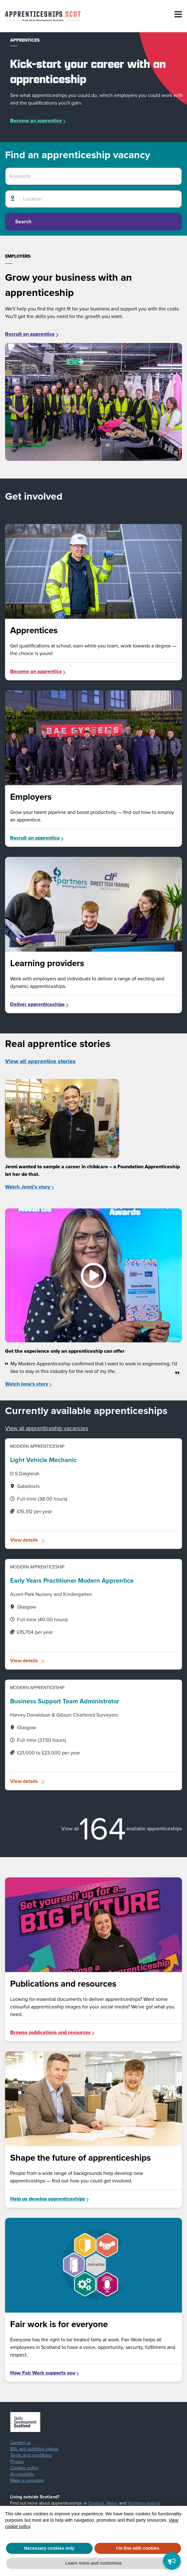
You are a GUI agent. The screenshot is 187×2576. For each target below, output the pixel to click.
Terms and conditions (31, 2455)
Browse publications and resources (52, 2032)
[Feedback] (172, 2561)
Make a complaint (27, 2480)
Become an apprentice (36, 120)
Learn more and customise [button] (93, 2563)
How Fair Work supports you (45, 2372)
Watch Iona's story (28, 1383)
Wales (112, 2503)
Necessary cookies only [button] (49, 2548)
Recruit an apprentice (32, 334)
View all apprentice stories (40, 1061)
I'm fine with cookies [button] (137, 2548)
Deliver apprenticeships (39, 1004)
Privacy (17, 2462)
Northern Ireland (144, 2503)
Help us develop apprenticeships (49, 2198)
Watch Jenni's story (30, 1186)
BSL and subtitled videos (34, 2449)
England (96, 2503)
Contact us (20, 2443)
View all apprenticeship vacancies (46, 1428)
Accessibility (22, 2474)
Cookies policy (24, 2468)
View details (24, 1540)
